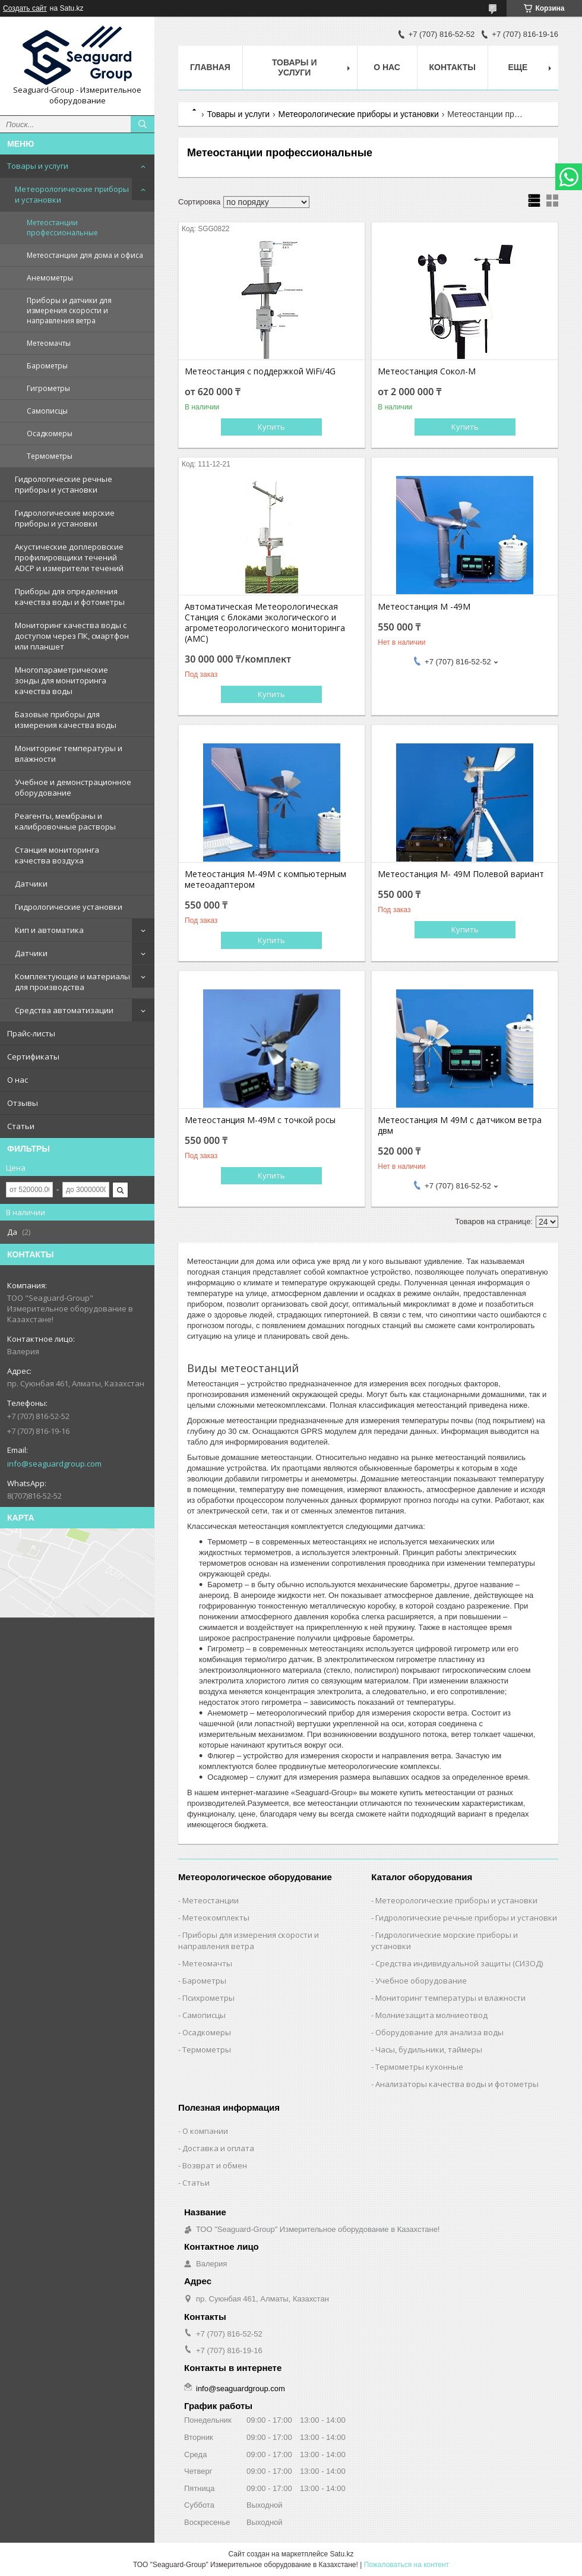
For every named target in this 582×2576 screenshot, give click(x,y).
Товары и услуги (37, 165)
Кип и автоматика (49, 930)
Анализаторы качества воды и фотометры (457, 2084)
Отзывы (22, 1103)
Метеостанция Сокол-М (427, 371)
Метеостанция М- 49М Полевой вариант (461, 874)
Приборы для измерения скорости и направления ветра (248, 1940)
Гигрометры (48, 388)
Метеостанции (210, 1900)
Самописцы (47, 411)
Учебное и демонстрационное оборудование (73, 787)
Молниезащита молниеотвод (431, 2015)
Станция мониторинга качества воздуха (57, 855)
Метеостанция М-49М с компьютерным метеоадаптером (265, 879)
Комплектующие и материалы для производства (72, 981)
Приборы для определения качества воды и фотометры (70, 596)
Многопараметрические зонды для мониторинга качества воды (61, 680)
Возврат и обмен (214, 2165)
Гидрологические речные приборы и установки (63, 484)
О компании (205, 2131)
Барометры (47, 366)
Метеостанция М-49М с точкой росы (260, 1120)
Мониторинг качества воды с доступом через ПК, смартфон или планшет (72, 636)
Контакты (452, 67)
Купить (271, 426)
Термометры (49, 456)
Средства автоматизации (64, 1010)
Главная (210, 67)
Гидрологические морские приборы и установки (65, 518)
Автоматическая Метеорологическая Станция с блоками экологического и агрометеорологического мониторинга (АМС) (265, 622)
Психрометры (208, 1997)
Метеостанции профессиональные (62, 227)
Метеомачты (49, 343)
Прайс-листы (31, 1033)
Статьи (20, 1126)
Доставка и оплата (218, 2148)
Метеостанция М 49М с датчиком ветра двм (460, 1125)
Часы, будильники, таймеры (428, 2049)
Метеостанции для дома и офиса (85, 255)
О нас (17, 1079)
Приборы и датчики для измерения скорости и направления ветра (69, 310)
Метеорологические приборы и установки (72, 194)
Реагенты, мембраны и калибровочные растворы (65, 821)
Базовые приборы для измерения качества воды (65, 719)
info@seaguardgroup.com (54, 1463)
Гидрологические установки (68, 906)
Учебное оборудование (421, 1980)
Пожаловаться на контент (406, 2565)
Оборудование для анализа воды (439, 2032)
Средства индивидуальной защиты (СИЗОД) (459, 1963)
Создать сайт (25, 8)
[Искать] (142, 124)
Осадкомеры (49, 433)
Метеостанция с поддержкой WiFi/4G (260, 371)
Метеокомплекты (215, 1917)
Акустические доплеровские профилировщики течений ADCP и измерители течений (69, 557)
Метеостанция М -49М (424, 606)
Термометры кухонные (419, 2066)
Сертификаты (33, 1056)
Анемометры (50, 278)
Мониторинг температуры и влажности (68, 753)
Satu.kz (341, 2554)
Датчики (31, 883)
